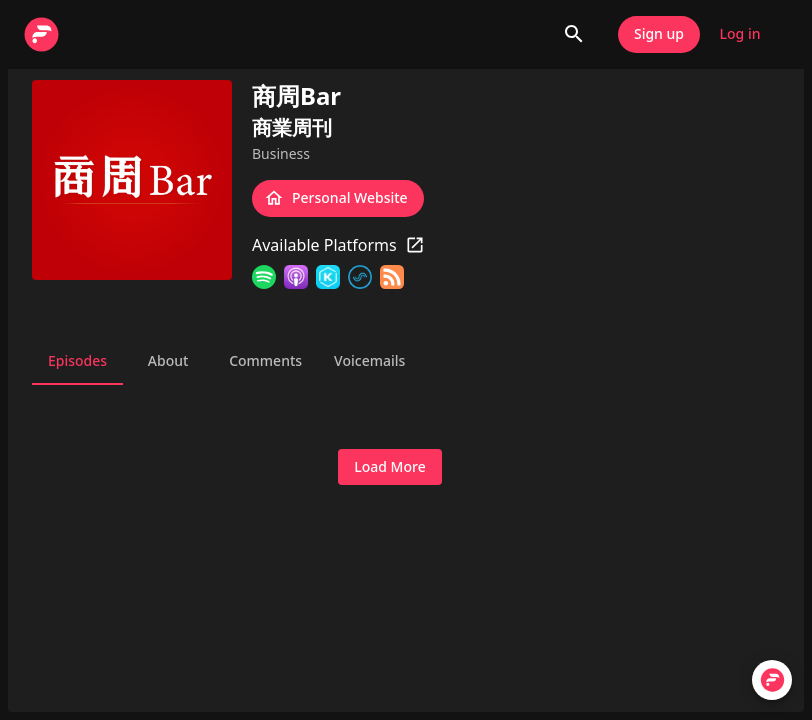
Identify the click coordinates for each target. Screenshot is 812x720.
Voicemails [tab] (369, 361)
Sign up (659, 34)
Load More (389, 467)
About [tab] (168, 361)
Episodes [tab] (77, 361)
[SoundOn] (360, 277)
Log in (740, 34)
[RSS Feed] (392, 277)
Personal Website (338, 198)
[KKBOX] (328, 277)
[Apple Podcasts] (296, 277)
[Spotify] (264, 277)
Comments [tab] (265, 361)
